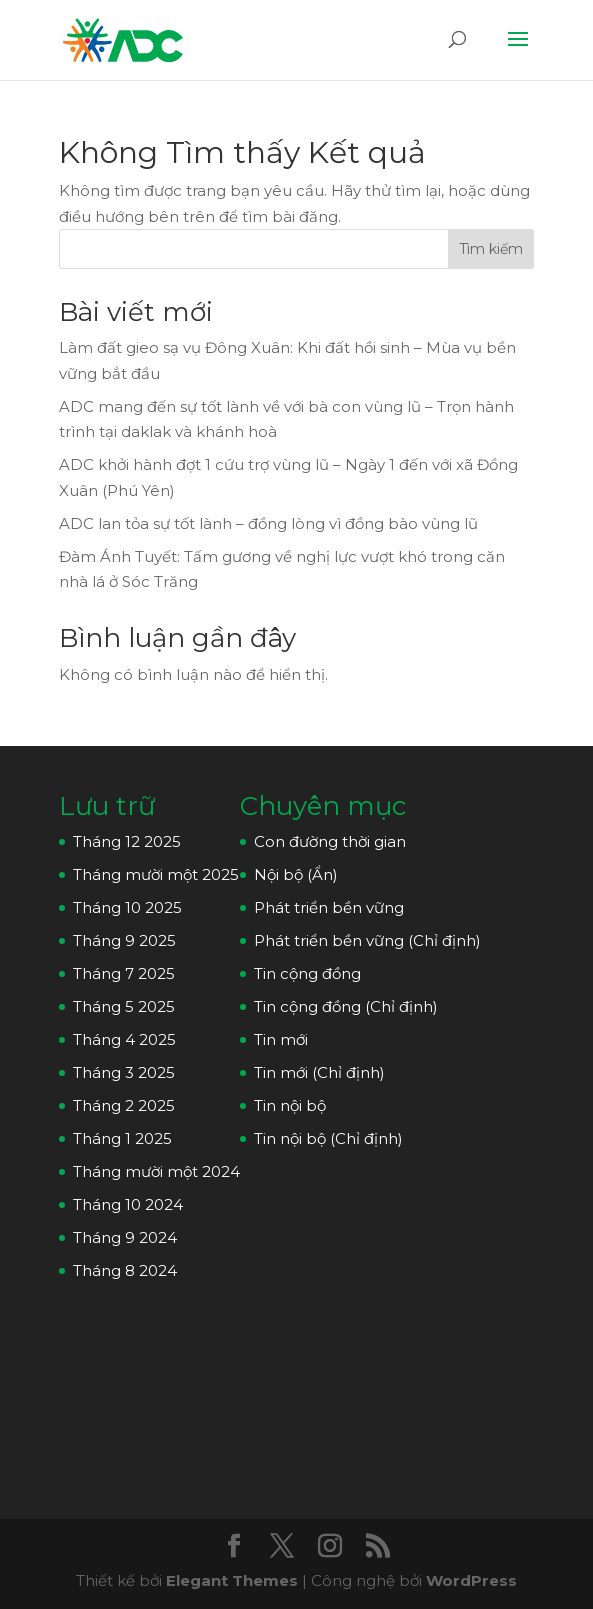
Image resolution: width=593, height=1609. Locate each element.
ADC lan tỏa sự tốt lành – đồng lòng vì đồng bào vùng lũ (268, 523)
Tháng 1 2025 (122, 1138)
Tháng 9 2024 (125, 1237)
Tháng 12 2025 (127, 841)
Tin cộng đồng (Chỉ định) (346, 1006)
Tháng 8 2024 (125, 1270)
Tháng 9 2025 (124, 940)
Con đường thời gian (330, 841)
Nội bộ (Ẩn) (296, 874)
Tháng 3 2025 (124, 1072)
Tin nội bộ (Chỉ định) (328, 1138)
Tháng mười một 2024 (156, 1171)
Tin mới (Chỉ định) (319, 1072)
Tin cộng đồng (307, 973)
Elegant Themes (232, 1580)
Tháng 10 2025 (127, 907)
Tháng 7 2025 (124, 973)
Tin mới (281, 1039)
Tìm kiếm (491, 249)
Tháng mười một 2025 (156, 874)
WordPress (471, 1580)
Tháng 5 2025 (124, 1006)
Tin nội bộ (290, 1105)
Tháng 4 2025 (124, 1039)
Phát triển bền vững (329, 907)
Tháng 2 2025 (124, 1105)
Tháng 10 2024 (128, 1204)
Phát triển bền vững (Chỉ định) (367, 940)
